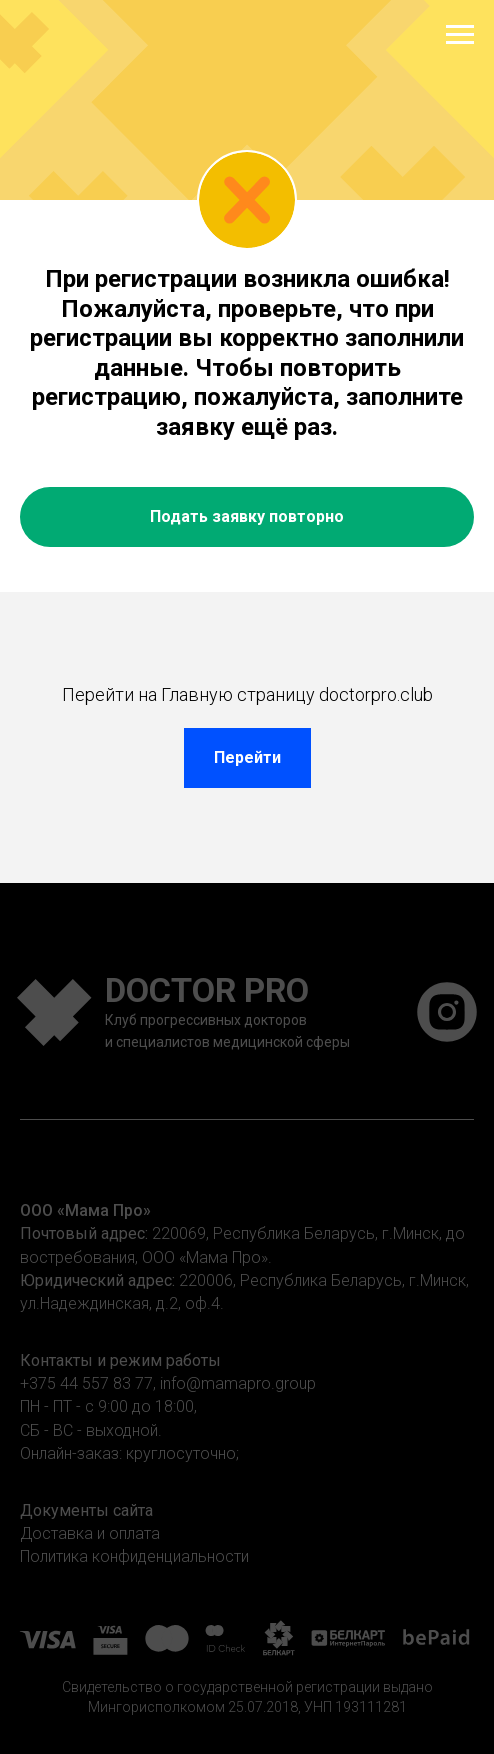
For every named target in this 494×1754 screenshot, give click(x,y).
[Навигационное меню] (460, 35)
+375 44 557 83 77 (86, 1383)
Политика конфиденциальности (134, 1556)
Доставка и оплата (90, 1533)
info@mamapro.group (238, 1383)
